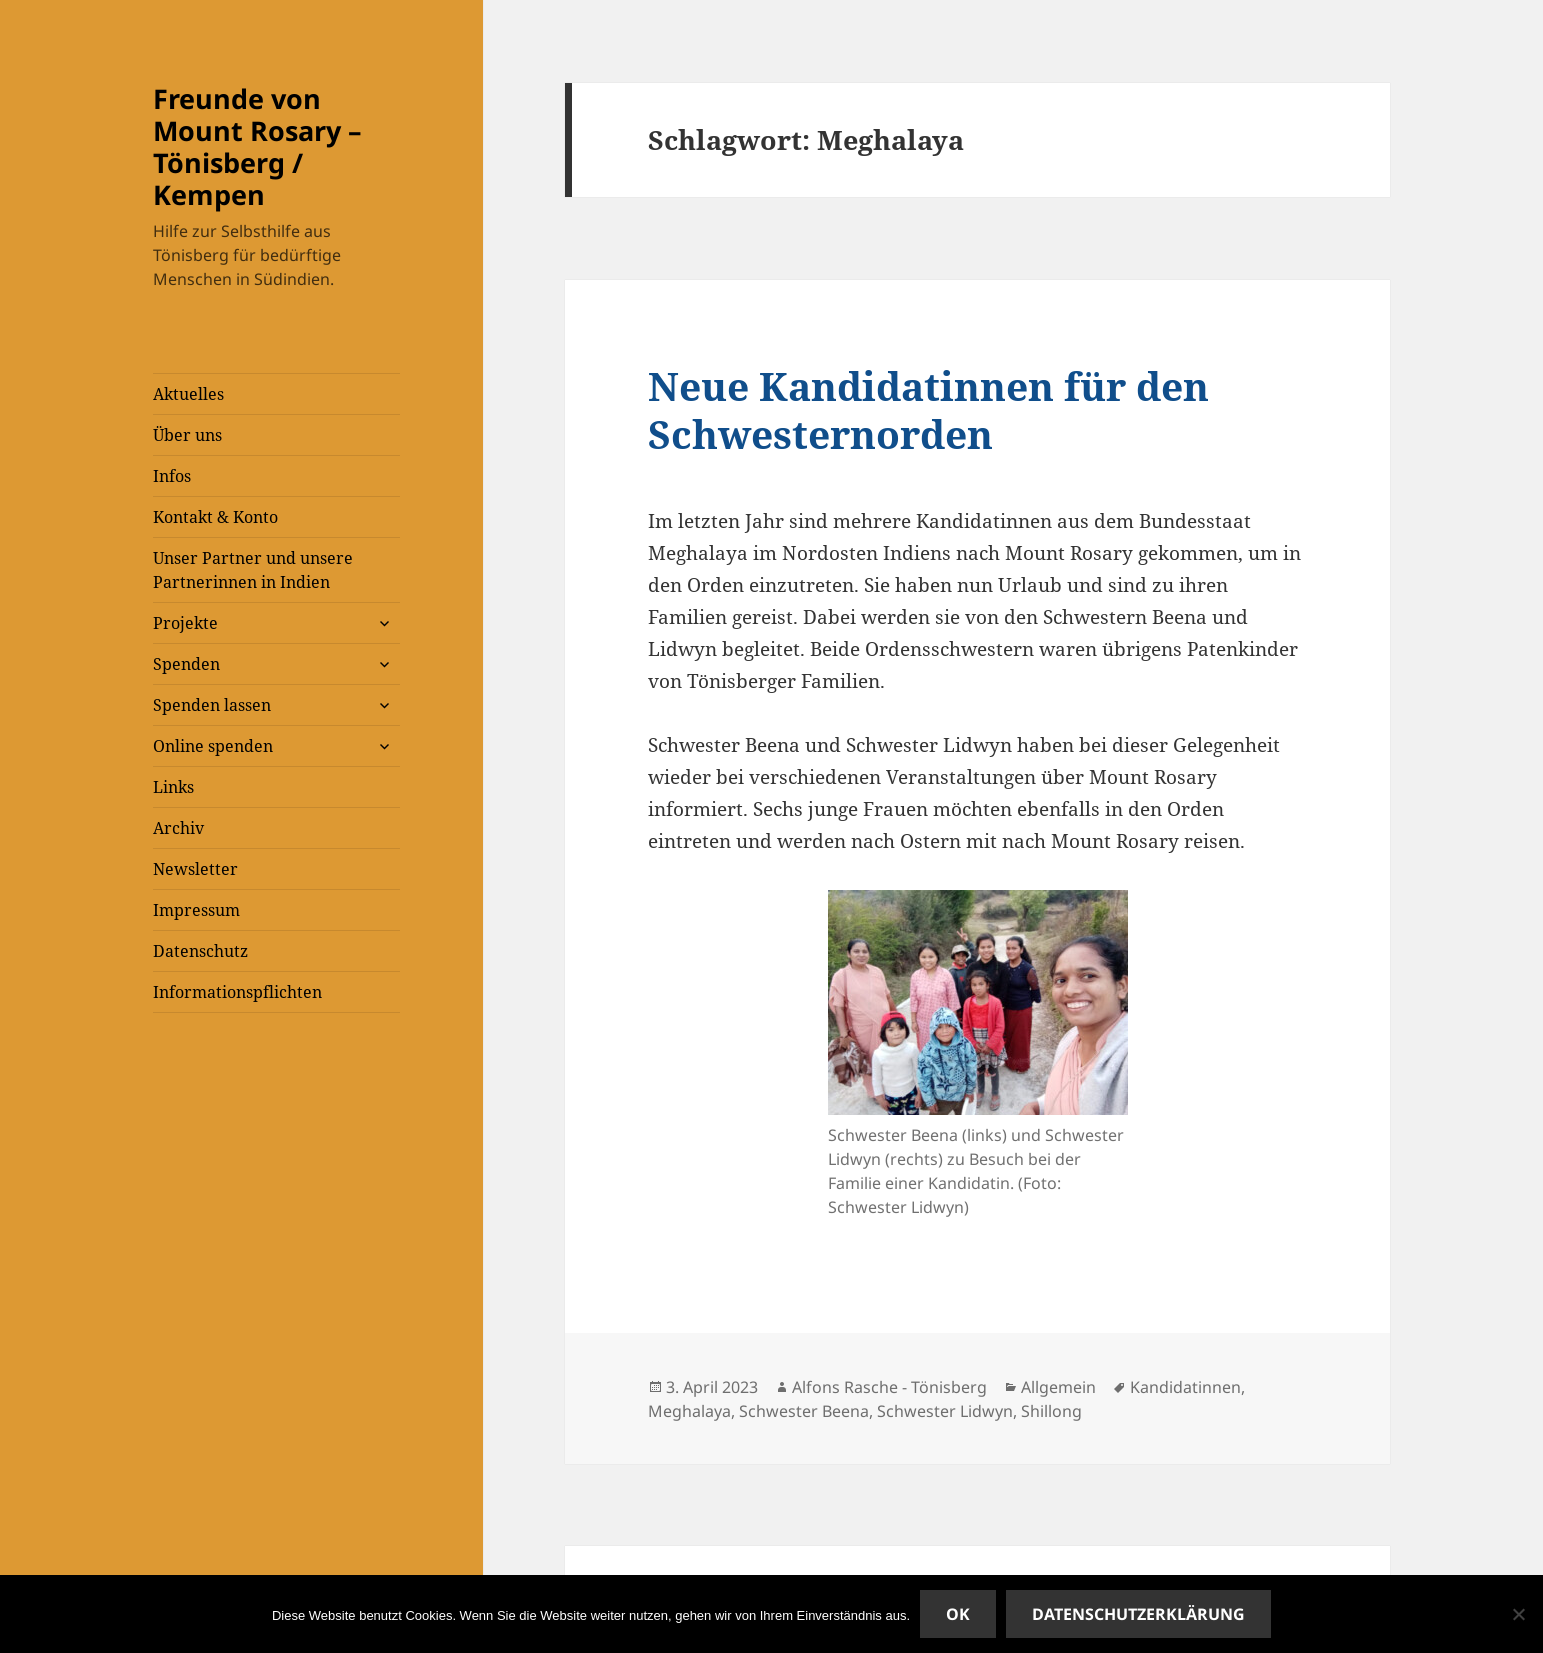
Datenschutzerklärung (1138, 1614)
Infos (172, 476)
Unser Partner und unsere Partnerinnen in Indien (253, 570)
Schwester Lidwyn (945, 1411)
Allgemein (1058, 1387)
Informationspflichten (237, 992)
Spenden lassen (212, 705)
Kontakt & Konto (215, 517)
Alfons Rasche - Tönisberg (889, 1387)
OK (958, 1614)
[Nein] (1518, 1614)
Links (173, 787)
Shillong (1051, 1411)
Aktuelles (188, 394)
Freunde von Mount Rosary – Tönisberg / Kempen (257, 146)
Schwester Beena (804, 1411)
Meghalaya (689, 1411)
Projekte (185, 623)
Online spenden (213, 746)
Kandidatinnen (1185, 1387)
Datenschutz (200, 951)
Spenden (186, 664)
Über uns (187, 435)
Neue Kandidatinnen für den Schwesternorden (928, 409)
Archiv (178, 828)
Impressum (196, 910)
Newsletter (195, 869)
